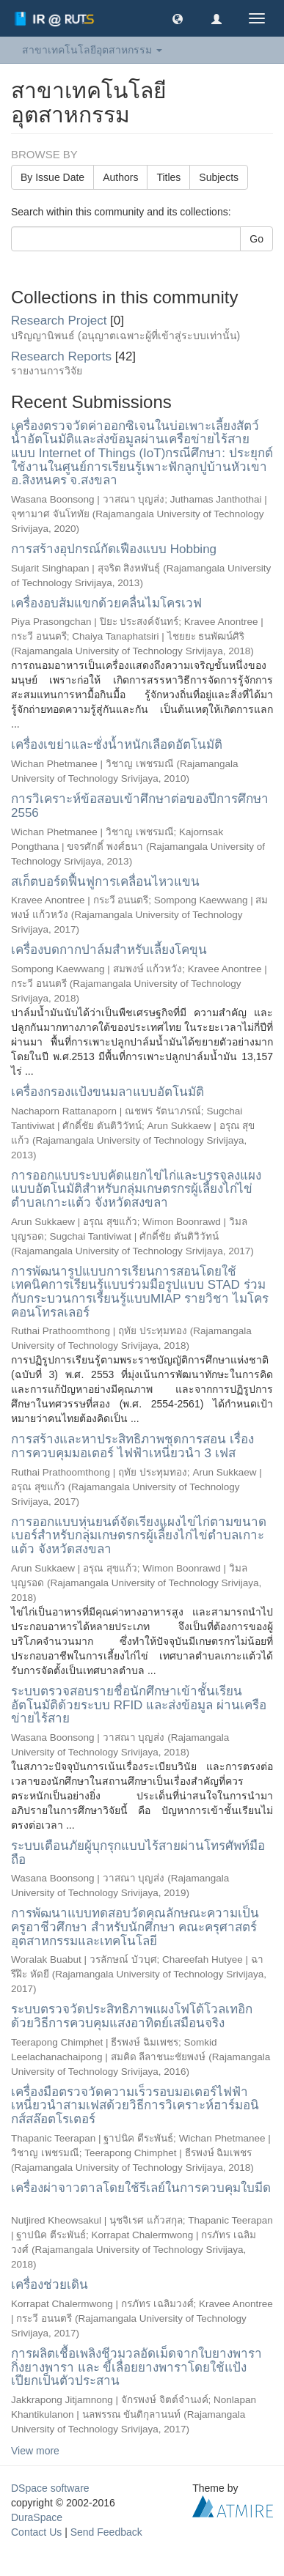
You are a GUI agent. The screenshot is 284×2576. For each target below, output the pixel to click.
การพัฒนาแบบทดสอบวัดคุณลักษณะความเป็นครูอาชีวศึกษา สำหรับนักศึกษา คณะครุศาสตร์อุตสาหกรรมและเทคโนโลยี (135, 1926)
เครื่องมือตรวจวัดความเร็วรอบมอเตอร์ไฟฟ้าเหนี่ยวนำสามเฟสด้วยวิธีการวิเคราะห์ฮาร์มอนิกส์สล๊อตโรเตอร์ (135, 2105)
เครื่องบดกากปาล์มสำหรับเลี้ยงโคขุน (109, 950)
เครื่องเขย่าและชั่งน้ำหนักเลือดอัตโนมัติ (116, 745)
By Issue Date (52, 177)
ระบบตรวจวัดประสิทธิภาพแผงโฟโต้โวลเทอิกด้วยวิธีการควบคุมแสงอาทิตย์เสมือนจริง (131, 2016)
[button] (177, 18)
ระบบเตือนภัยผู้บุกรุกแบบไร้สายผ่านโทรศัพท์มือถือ (138, 1853)
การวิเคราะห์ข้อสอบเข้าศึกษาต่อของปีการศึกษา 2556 (140, 806)
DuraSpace (36, 2517)
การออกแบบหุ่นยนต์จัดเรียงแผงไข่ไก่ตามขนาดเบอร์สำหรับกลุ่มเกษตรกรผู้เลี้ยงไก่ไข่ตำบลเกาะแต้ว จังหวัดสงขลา (138, 1535)
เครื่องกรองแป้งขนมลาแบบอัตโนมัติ (107, 1092)
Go (256, 239)
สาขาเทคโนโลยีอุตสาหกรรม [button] (92, 50)
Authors (120, 177)
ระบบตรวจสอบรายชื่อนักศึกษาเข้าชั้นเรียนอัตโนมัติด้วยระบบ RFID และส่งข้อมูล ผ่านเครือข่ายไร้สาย (138, 1704)
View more (35, 2451)
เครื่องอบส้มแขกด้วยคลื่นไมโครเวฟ (106, 603)
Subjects (219, 177)
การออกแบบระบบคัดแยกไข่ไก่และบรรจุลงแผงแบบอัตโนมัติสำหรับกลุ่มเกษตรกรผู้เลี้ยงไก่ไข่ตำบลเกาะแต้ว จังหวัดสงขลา (136, 1189)
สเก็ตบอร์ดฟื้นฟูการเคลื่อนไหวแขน (105, 882)
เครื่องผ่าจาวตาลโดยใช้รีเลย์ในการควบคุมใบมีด (141, 2188)
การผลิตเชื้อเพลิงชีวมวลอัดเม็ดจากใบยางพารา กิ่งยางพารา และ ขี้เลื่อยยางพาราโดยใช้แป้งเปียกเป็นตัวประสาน (136, 2367)
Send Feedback (106, 2532)
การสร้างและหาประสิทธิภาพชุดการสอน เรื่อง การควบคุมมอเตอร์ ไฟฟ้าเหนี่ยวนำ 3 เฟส (132, 1446)
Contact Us (36, 2532)
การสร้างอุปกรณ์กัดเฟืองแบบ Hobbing (113, 549)
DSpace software (50, 2488)
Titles (168, 177)
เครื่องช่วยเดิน (49, 2285)
